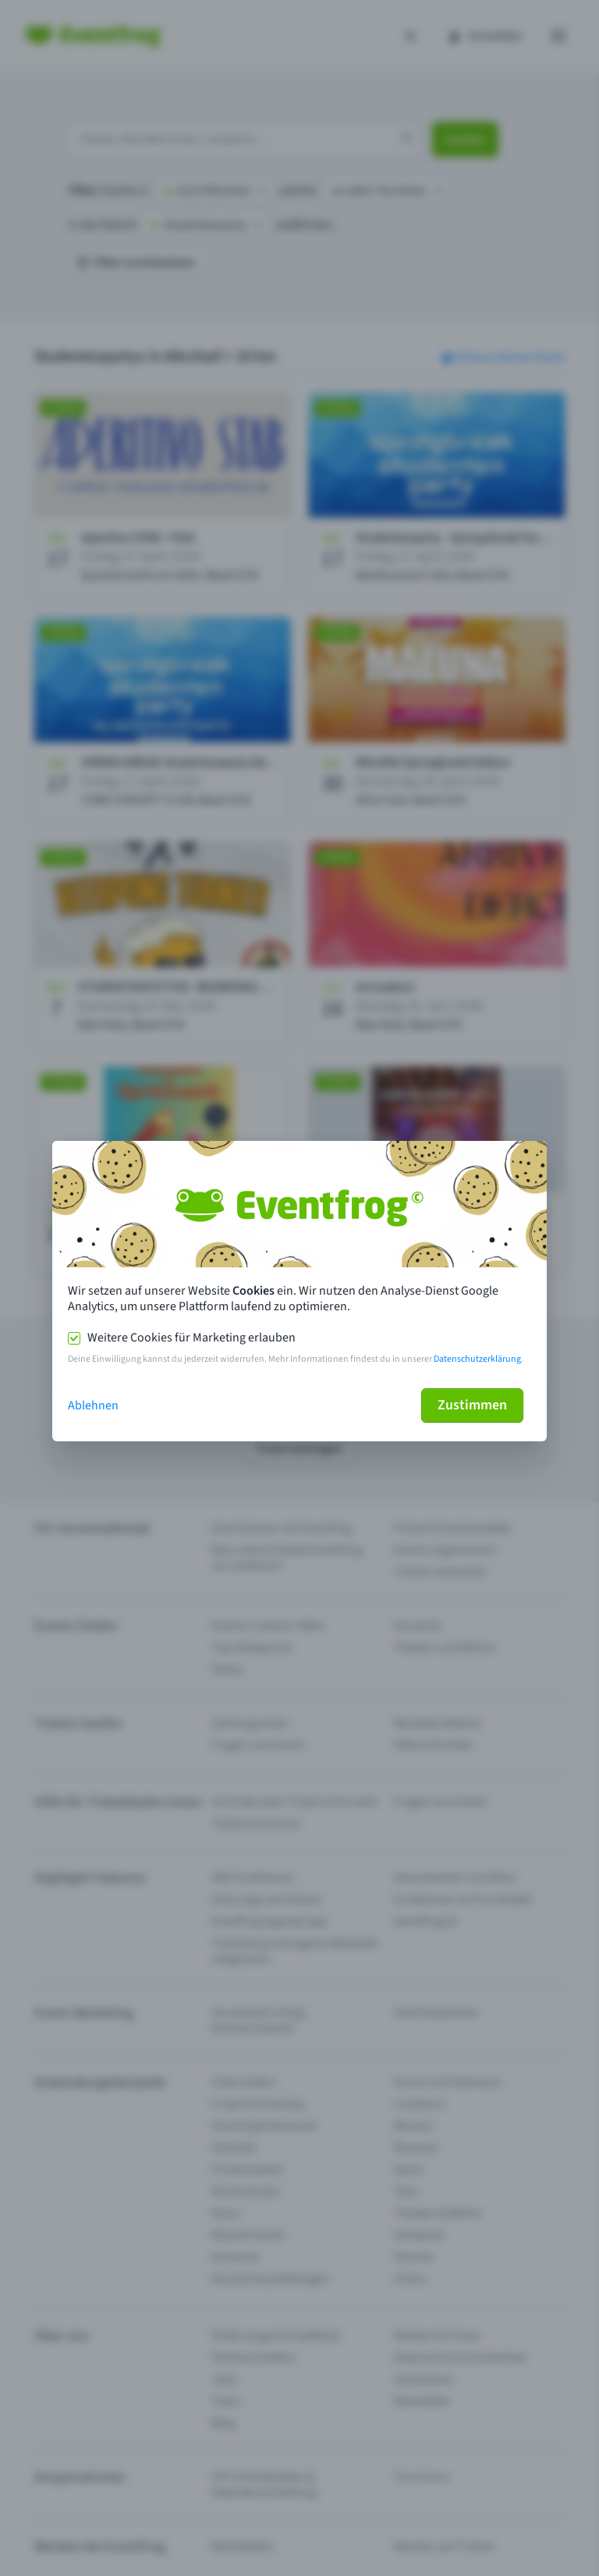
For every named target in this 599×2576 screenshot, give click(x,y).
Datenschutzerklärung (477, 1359)
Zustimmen (472, 1405)
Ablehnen (93, 1405)
